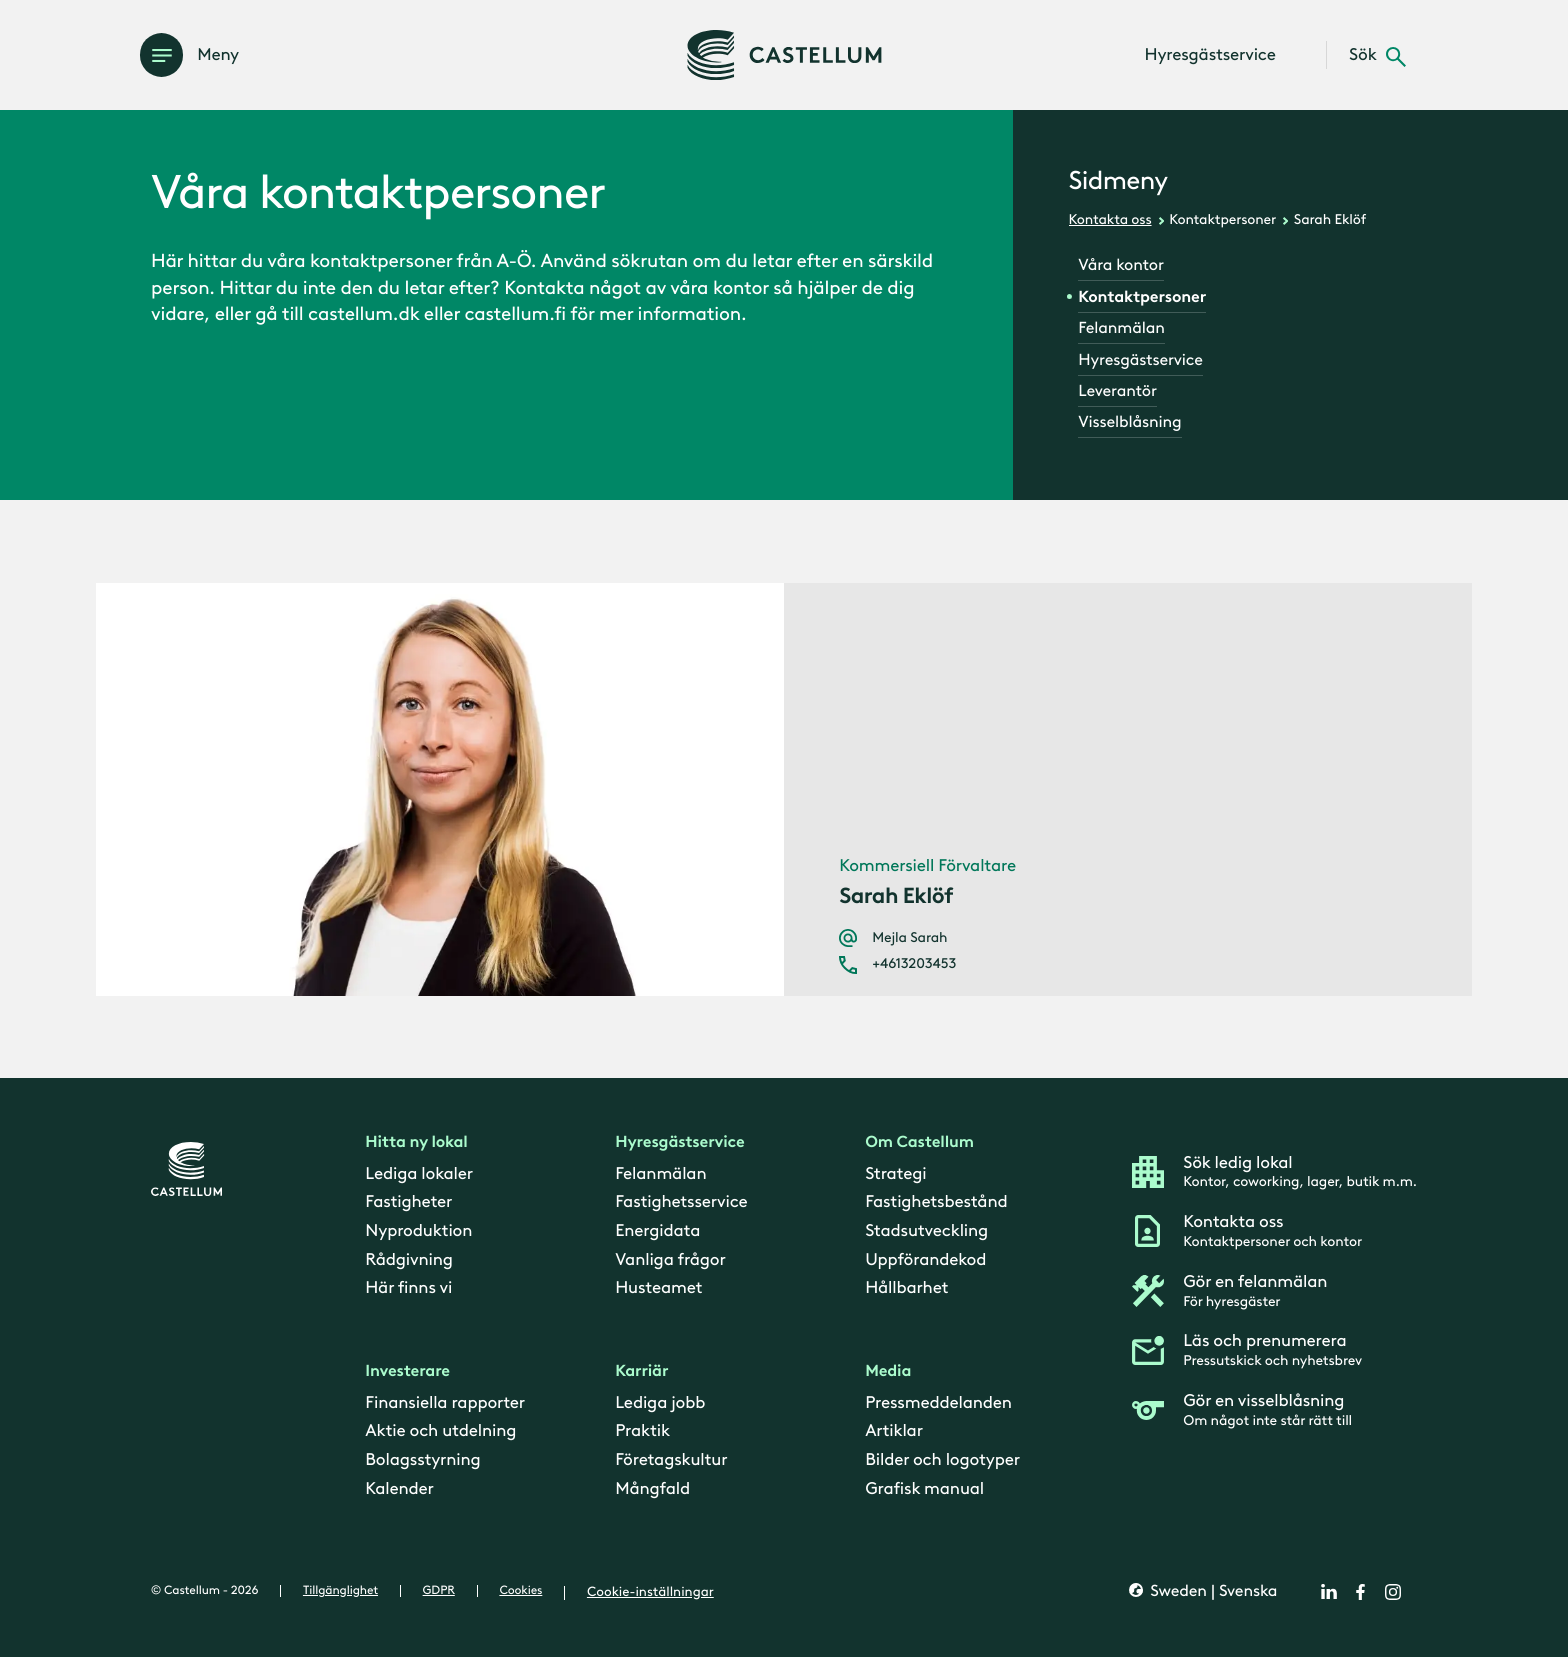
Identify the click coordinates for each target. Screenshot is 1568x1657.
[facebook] (1361, 1592)
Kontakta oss (1110, 219)
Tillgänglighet (340, 1591)
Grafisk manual (924, 1489)
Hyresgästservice (1140, 360)
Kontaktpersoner (1222, 219)
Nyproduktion (418, 1231)
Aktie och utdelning (440, 1432)
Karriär (641, 1372)
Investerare (407, 1372)
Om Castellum (919, 1143)
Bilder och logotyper (942, 1461)
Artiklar (894, 1432)
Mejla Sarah (909, 938)
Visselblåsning (1129, 422)
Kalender (399, 1489)
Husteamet (658, 1289)
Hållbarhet (906, 1289)
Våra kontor (1120, 265)
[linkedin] (1329, 1592)
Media (888, 1372)
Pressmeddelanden (938, 1403)
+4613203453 (914, 964)
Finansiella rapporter (445, 1403)
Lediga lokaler (419, 1174)
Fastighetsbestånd (936, 1203)
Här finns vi (408, 1289)
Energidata (657, 1231)
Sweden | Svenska (1211, 1592)
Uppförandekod (925, 1260)
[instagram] (1393, 1592)
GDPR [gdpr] (439, 1591)
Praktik (642, 1432)
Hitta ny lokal (416, 1143)
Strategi (895, 1174)
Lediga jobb (660, 1403)
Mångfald (652, 1489)
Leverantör (1117, 391)
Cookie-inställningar (650, 1592)
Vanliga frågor (670, 1260)
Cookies (520, 1591)
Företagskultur (671, 1461)
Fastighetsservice (681, 1203)
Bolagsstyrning (422, 1461)
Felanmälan (1121, 328)
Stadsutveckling (926, 1231)
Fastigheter (408, 1203)
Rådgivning (408, 1260)
